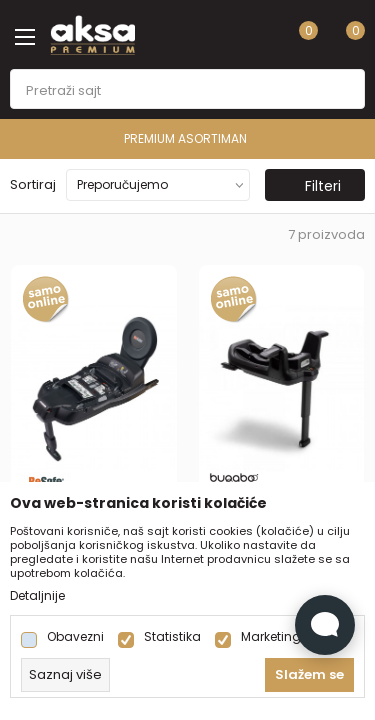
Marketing (271, 637)
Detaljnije (37, 596)
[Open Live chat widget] (325, 625)
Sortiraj (33, 184)
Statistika (172, 637)
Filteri (313, 186)
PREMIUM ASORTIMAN (185, 138)
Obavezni (75, 637)
